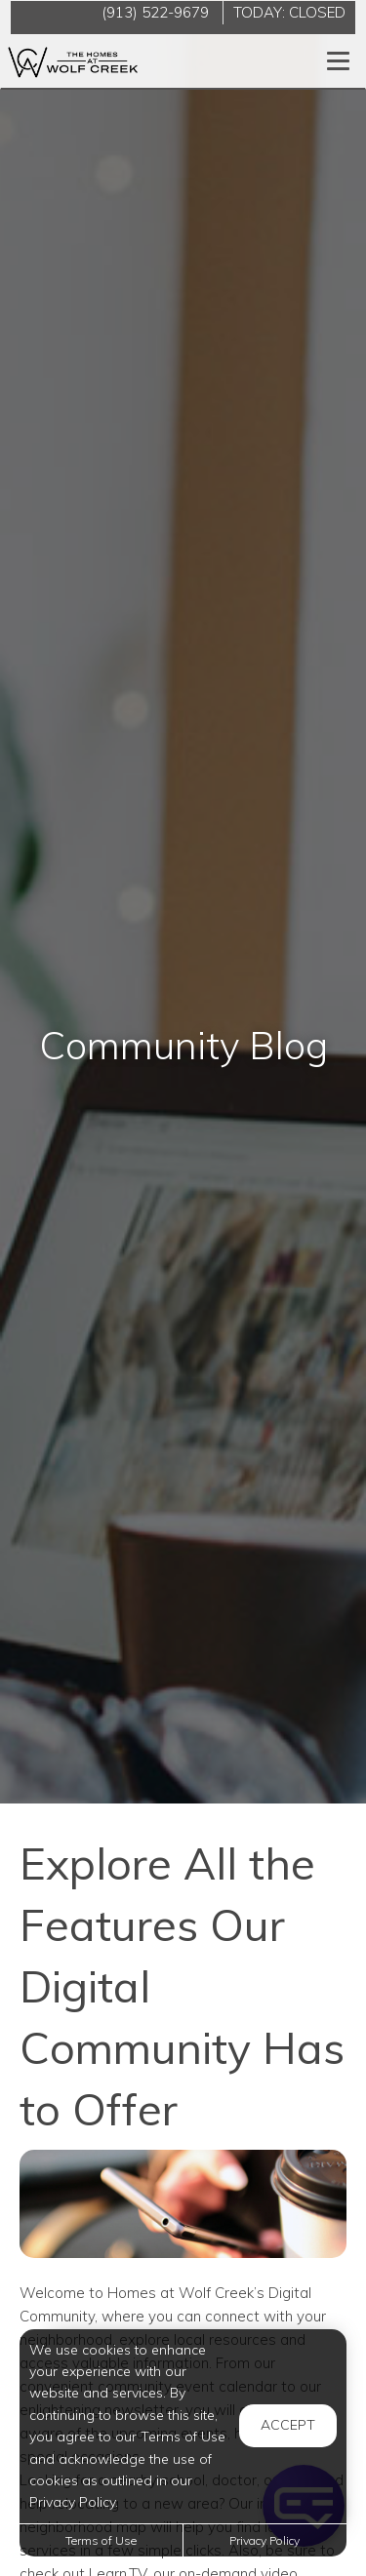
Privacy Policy (264, 2540)
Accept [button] (288, 2425)
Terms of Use (101, 2540)
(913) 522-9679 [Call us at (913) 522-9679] (155, 12)
